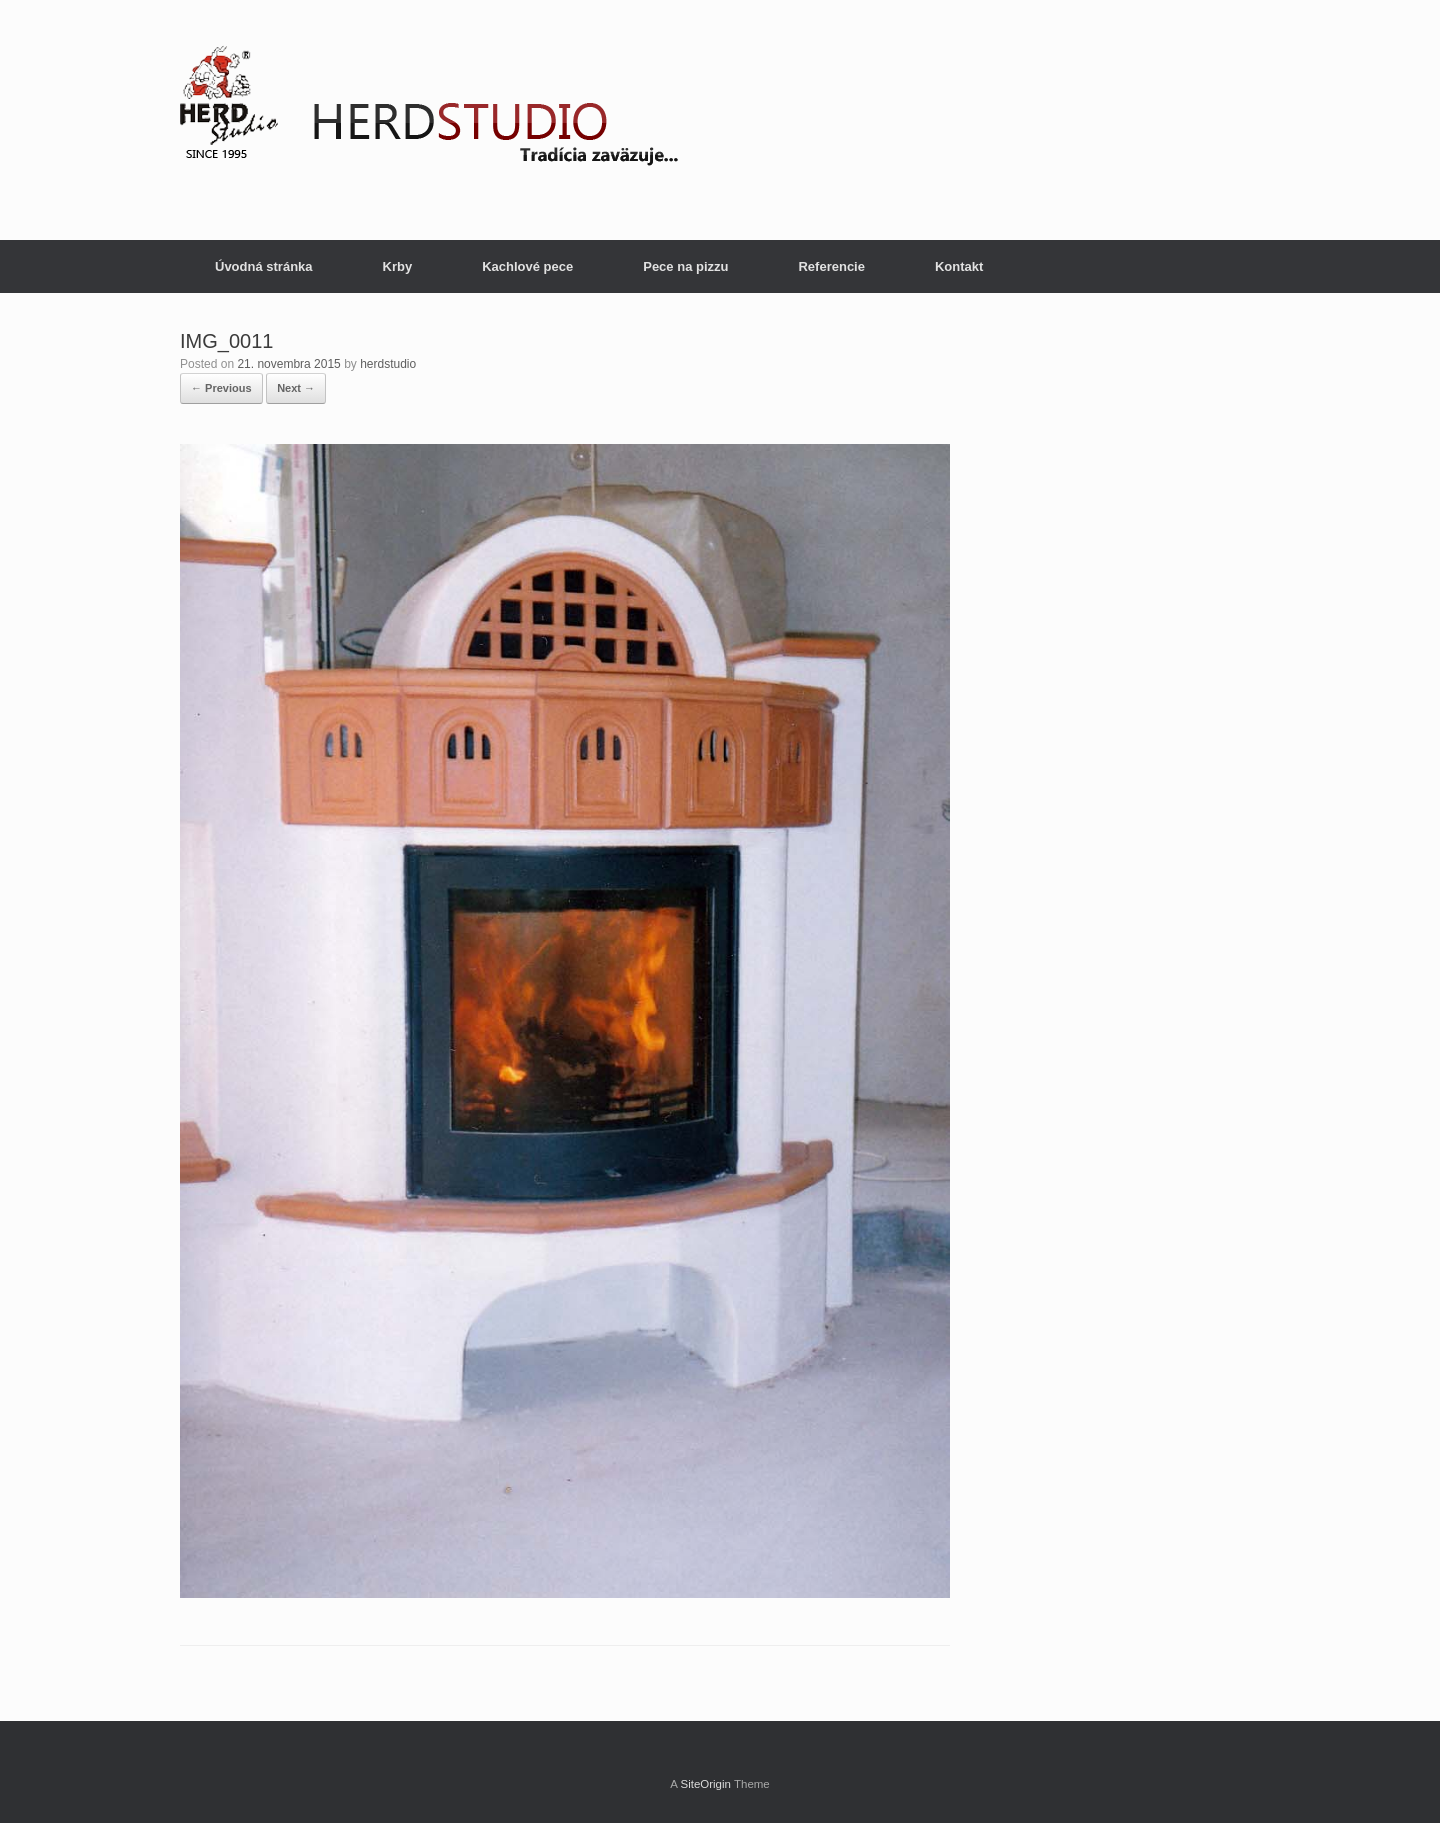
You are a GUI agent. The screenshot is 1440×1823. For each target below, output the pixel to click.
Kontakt (959, 266)
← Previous (221, 388)
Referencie (831, 266)
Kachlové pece (527, 266)
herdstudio (388, 364)
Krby (398, 266)
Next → (296, 388)
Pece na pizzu (685, 266)
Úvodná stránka (264, 266)
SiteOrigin (705, 1784)
